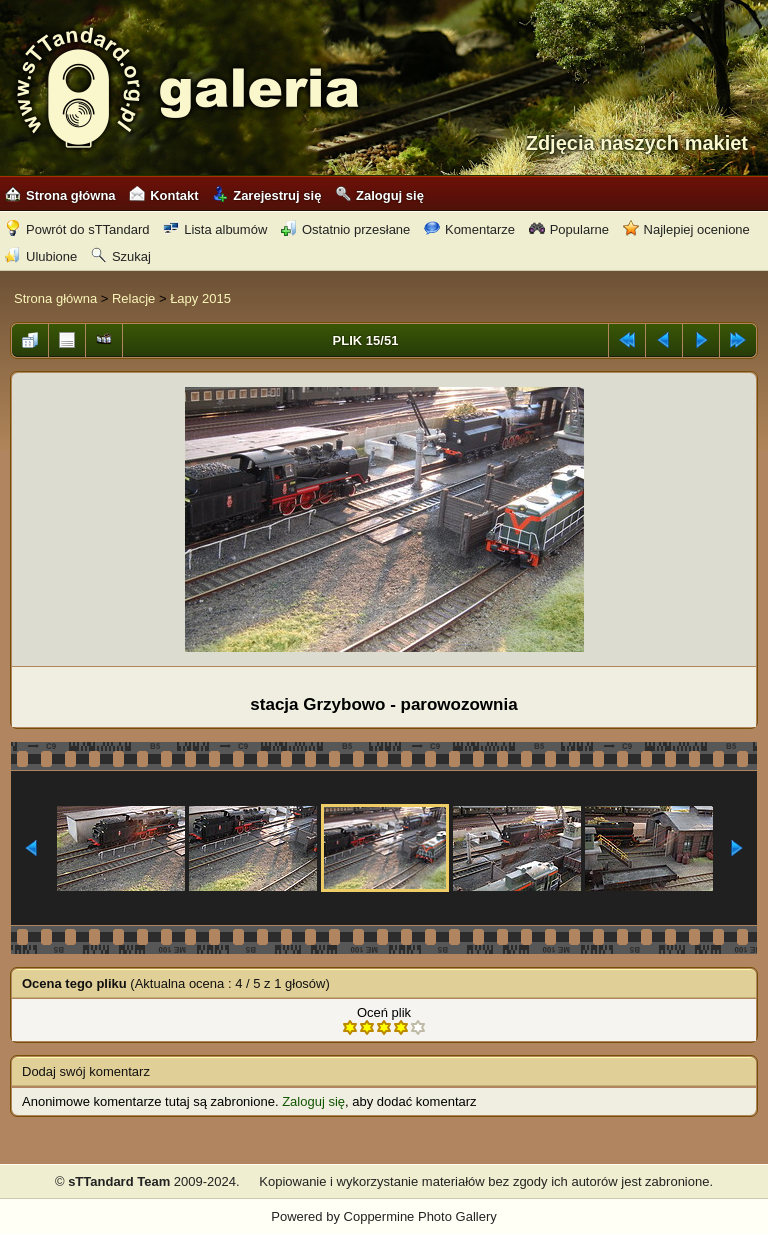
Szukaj (121, 256)
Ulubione (41, 256)
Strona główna (60, 195)
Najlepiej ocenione (686, 229)
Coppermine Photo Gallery (420, 1216)
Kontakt (163, 195)
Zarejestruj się (266, 195)
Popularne (569, 229)
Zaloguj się (379, 195)
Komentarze (469, 229)
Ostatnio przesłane (345, 229)
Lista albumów (215, 229)
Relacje (133, 298)
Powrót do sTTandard (77, 229)
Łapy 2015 (200, 298)
